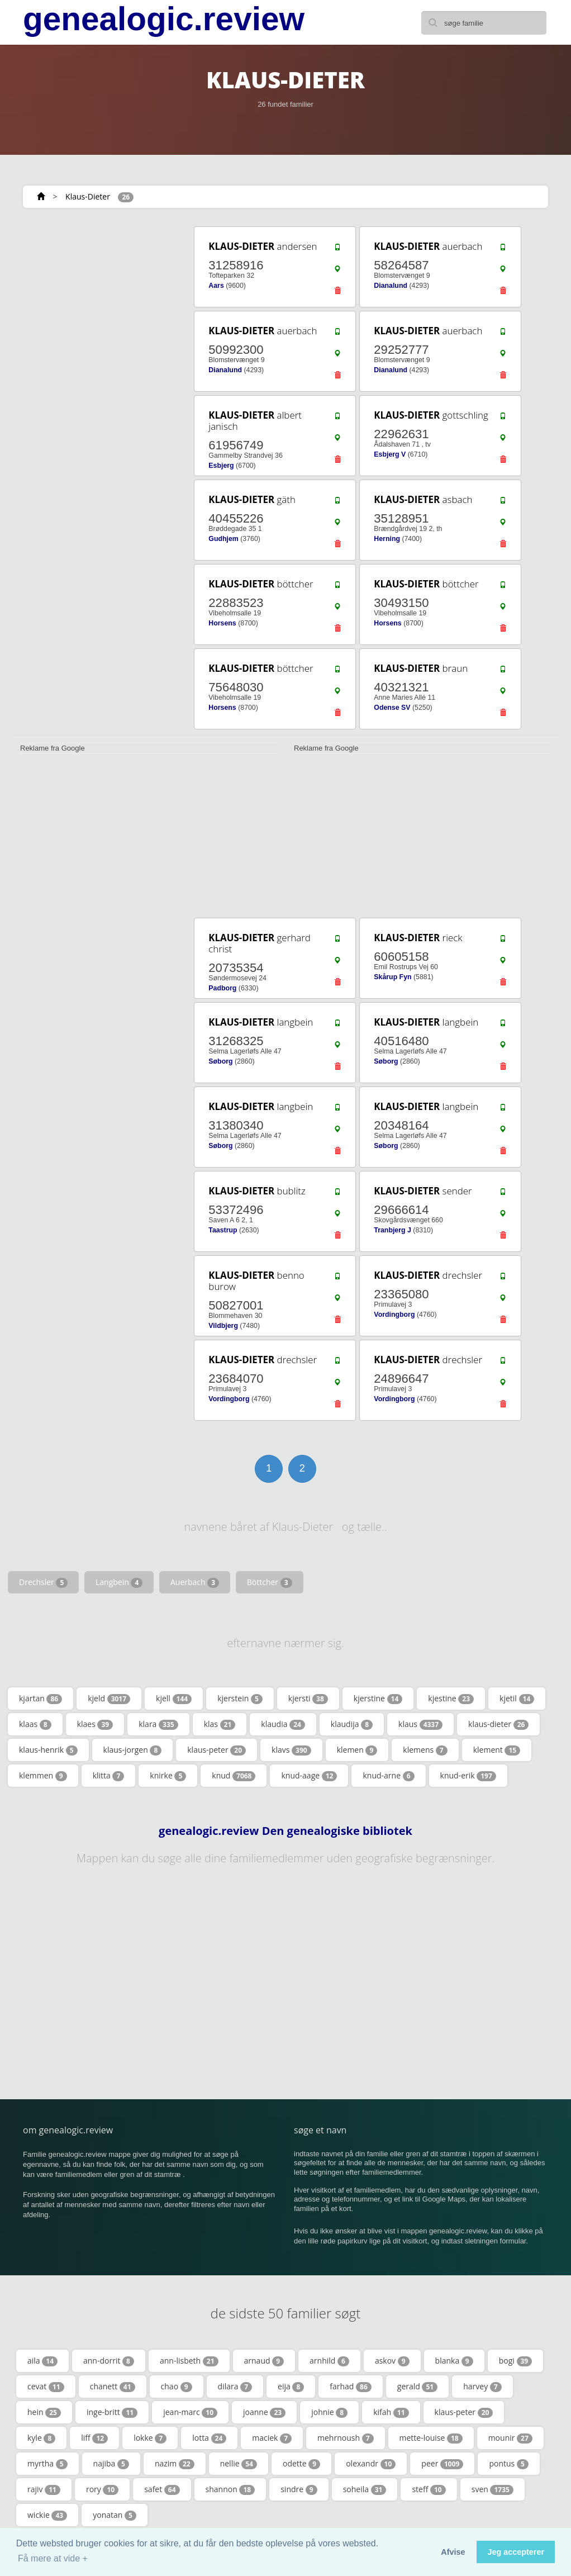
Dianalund (390, 286)
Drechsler (43, 1582)
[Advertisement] (95, 294)
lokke (150, 2438)
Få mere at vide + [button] (53, 2558)
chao (176, 2386)
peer (442, 2463)
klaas (35, 1724)
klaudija (352, 1724)
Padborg (222, 988)
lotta (209, 2438)
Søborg (220, 1061)
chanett (112, 2386)
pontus (508, 2463)
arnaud (264, 2360)
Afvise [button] (453, 2551)
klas (220, 1724)
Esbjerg (221, 465)
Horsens (222, 623)
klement (497, 1750)
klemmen (43, 1775)
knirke (168, 1775)
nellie (238, 2463)
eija (291, 2386)
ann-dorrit (108, 2360)
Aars (215, 286)
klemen (357, 1750)
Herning (387, 539)
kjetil (516, 1698)
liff (94, 2438)
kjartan (40, 1698)
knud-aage (309, 1775)
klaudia (283, 1724)
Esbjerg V (390, 454)
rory (102, 2489)
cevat (45, 2386)
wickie (47, 2515)
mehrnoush (345, 2438)
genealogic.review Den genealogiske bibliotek (285, 1831)
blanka (454, 2360)
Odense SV (392, 707)
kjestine (451, 1698)
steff (428, 2489)
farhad (351, 2386)
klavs (291, 1750)
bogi (515, 2360)
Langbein (119, 1582)
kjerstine (378, 1698)
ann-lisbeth (189, 2360)
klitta (109, 1775)
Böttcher (269, 1582)
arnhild (329, 2360)
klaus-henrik (48, 1750)
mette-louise (431, 2438)
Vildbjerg (223, 1326)
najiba (111, 2463)
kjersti (308, 1698)
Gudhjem (223, 539)
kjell (174, 1698)
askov (392, 2360)
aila (42, 2360)
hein (44, 2412)
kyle (41, 2438)
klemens (425, 1750)
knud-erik (468, 1775)
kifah (390, 2412)
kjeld (109, 1698)
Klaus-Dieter (87, 196)
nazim (174, 2463)
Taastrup (222, 1230)
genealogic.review (163, 19)
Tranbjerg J (392, 1230)
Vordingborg (394, 1314)
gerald (417, 2386)
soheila (365, 2489)
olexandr (371, 2463)
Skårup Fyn (392, 977)
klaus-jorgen (132, 1750)
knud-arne (388, 1775)
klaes (95, 1724)
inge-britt (112, 2412)
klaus (420, 1724)
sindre (298, 2489)
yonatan (114, 2515)
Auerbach (194, 1582)
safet (161, 2489)
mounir (510, 2438)
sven (492, 2489)
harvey (482, 2386)
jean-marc (190, 2412)
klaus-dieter (498, 1724)
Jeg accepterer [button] (515, 2551)
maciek (272, 2438)
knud (233, 1775)
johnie (329, 2412)
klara (158, 1724)
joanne (264, 2412)
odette (301, 2463)
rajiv (43, 2489)
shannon (230, 2489)
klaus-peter (216, 1750)
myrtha (47, 2463)
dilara (235, 2386)
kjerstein (240, 1698)
